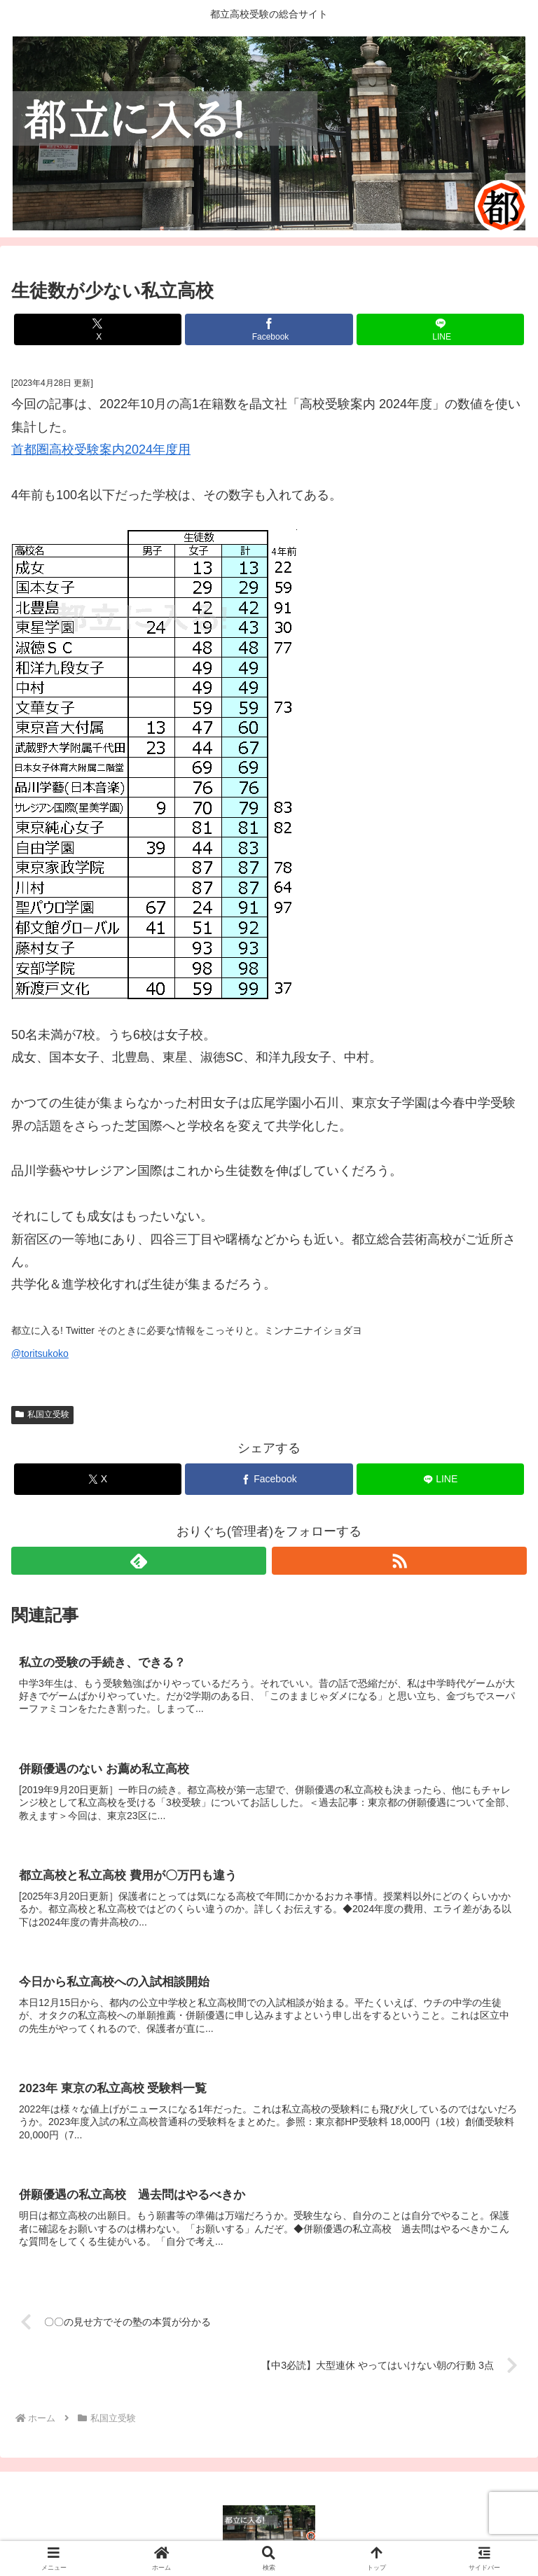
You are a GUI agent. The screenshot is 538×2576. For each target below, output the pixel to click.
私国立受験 (42, 1414)
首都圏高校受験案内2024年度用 (101, 450)
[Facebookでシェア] (268, 329)
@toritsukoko (40, 1353)
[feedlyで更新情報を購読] (138, 1561)
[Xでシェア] (97, 329)
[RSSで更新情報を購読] (399, 1561)
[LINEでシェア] (440, 329)
